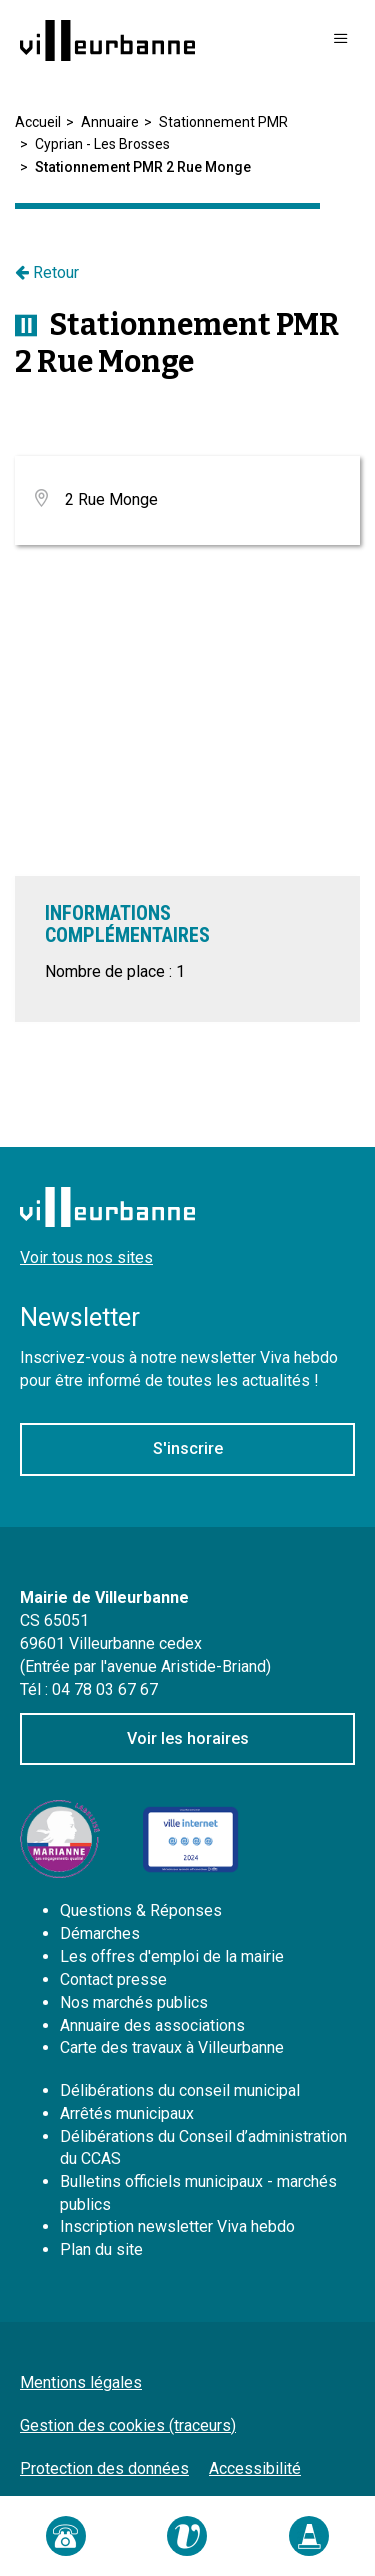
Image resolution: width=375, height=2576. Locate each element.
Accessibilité (255, 2468)
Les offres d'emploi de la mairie (172, 1956)
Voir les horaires (188, 1738)
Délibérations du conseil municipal (180, 2090)
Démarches (100, 1933)
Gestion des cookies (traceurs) (128, 2425)
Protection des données (104, 2468)
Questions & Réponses (141, 1910)
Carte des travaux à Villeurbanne (172, 2047)
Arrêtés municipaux (127, 2113)
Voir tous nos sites (86, 1257)
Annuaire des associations (152, 2025)
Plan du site (101, 2249)
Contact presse (113, 1979)
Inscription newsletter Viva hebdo (177, 2226)
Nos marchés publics (134, 2002)
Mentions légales (81, 2382)
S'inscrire (188, 1448)
